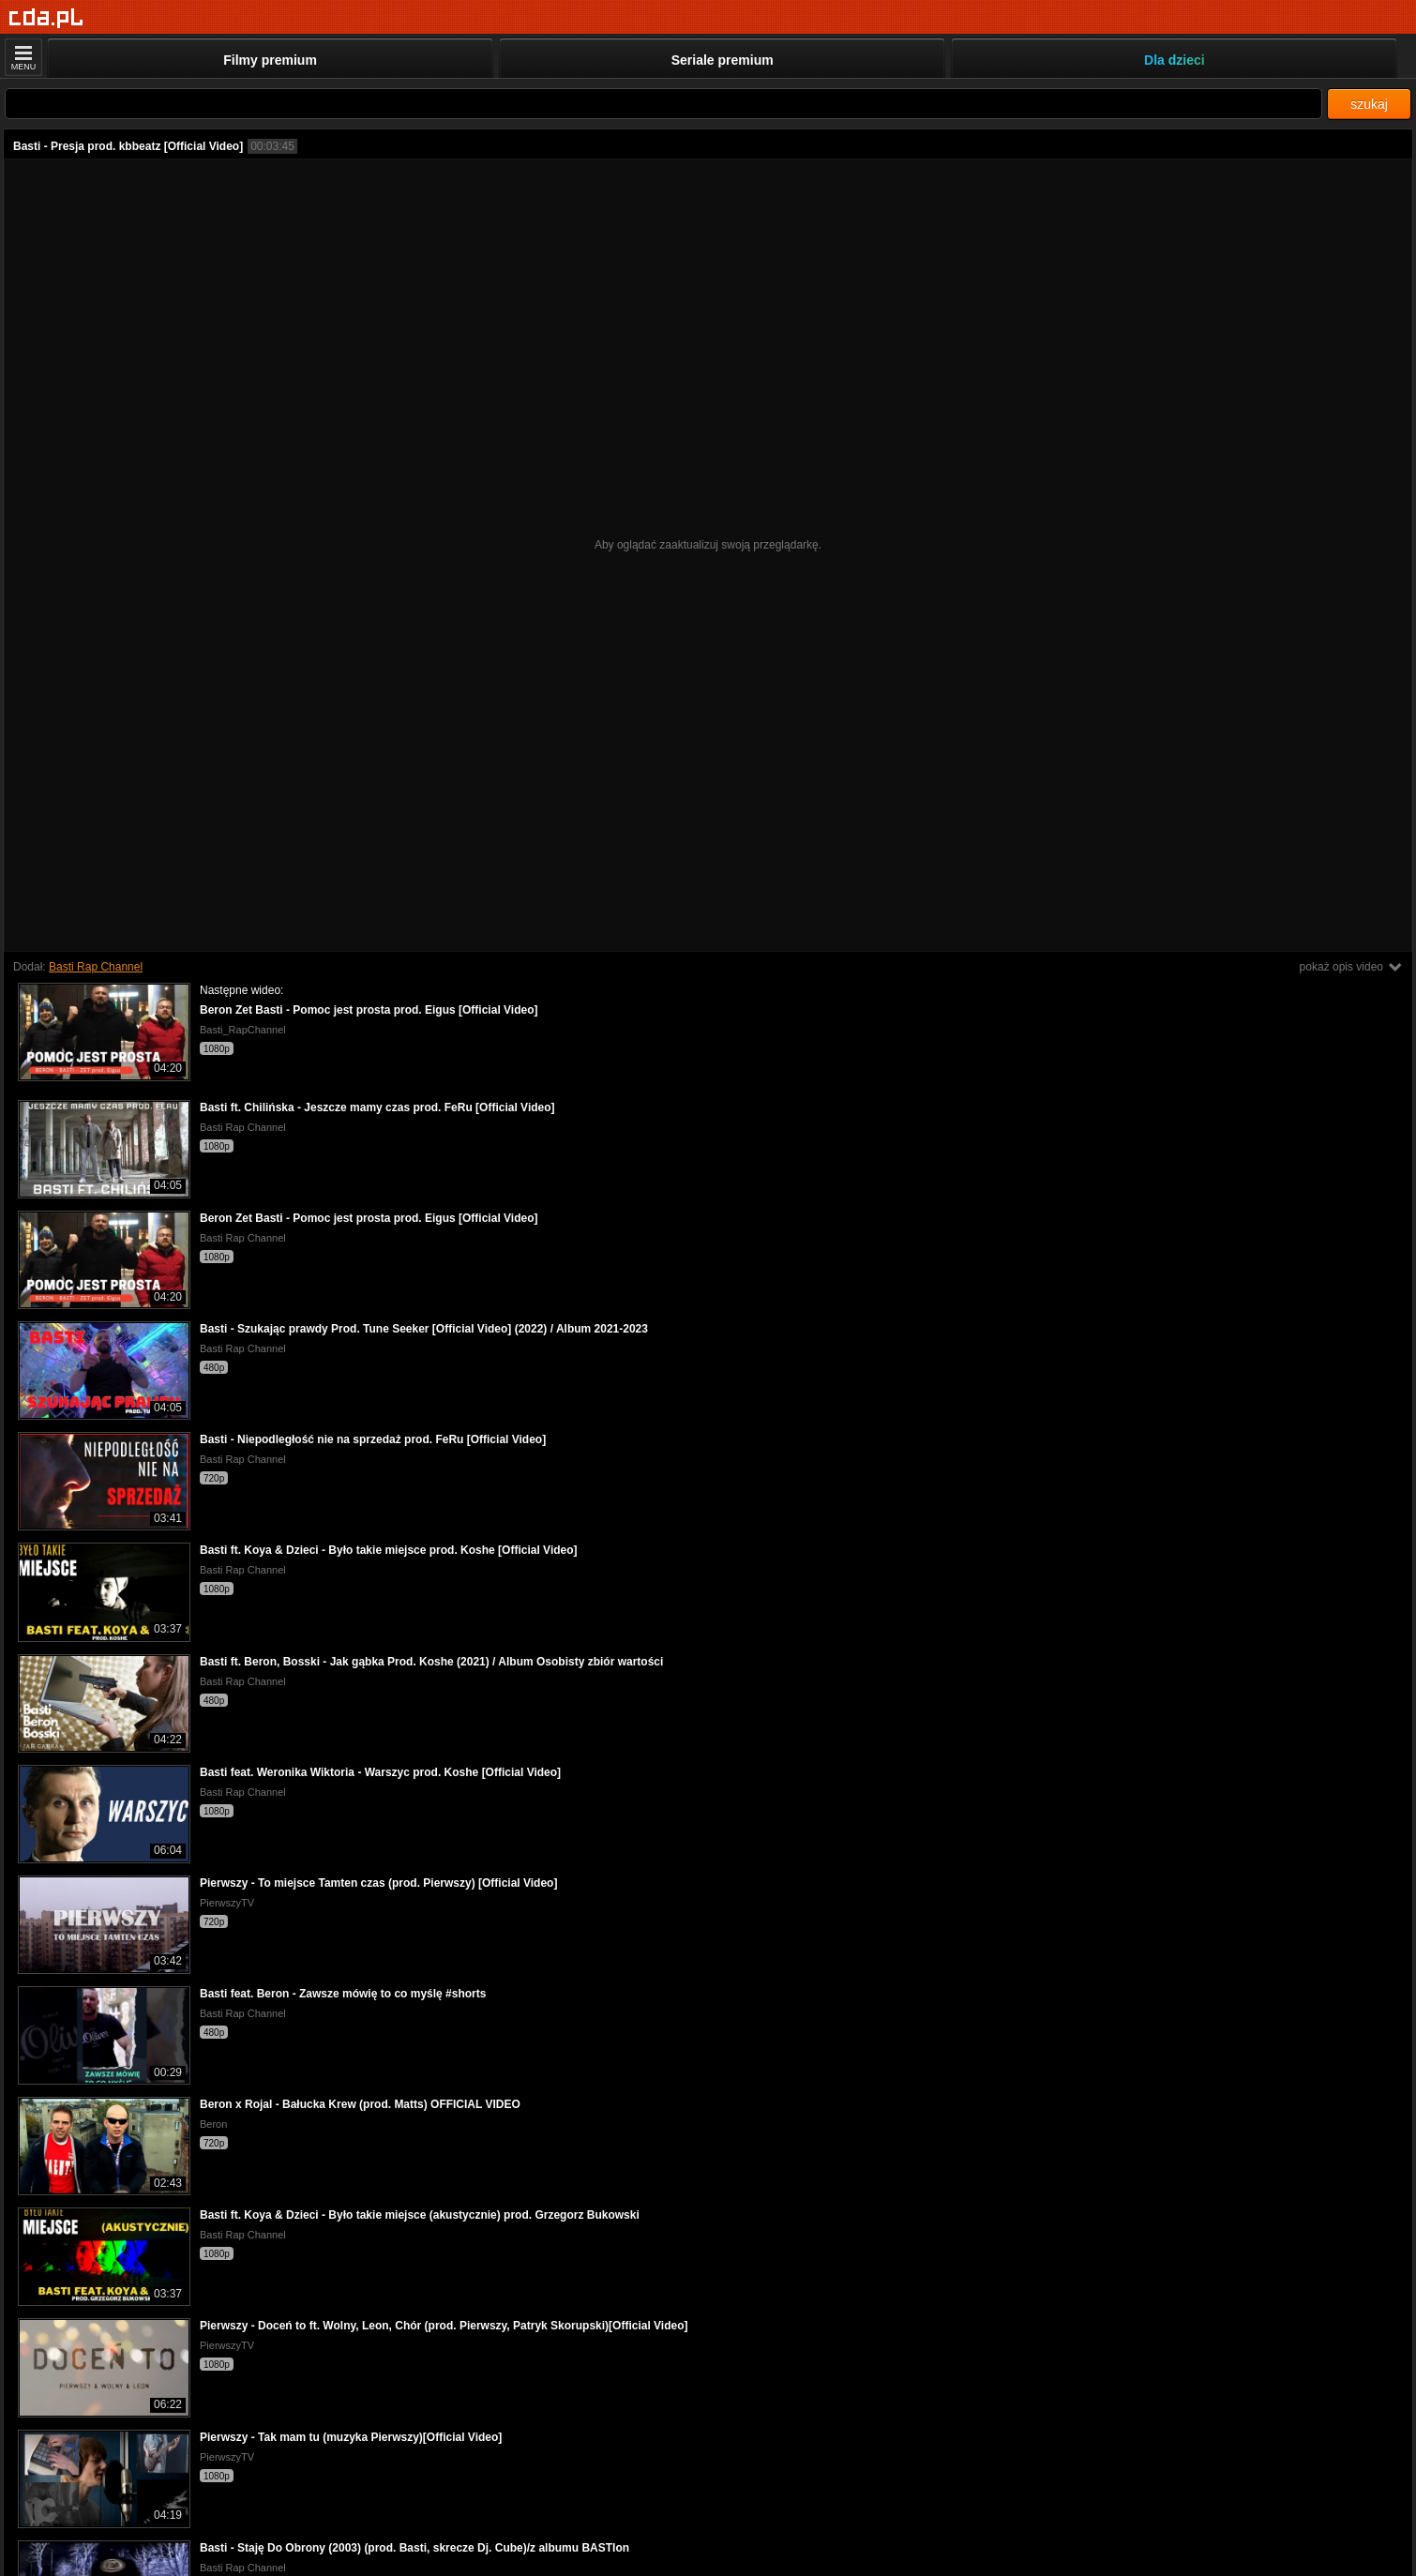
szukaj (1369, 104)
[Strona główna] (46, 18)
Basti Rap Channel (96, 966)
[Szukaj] (663, 103)
